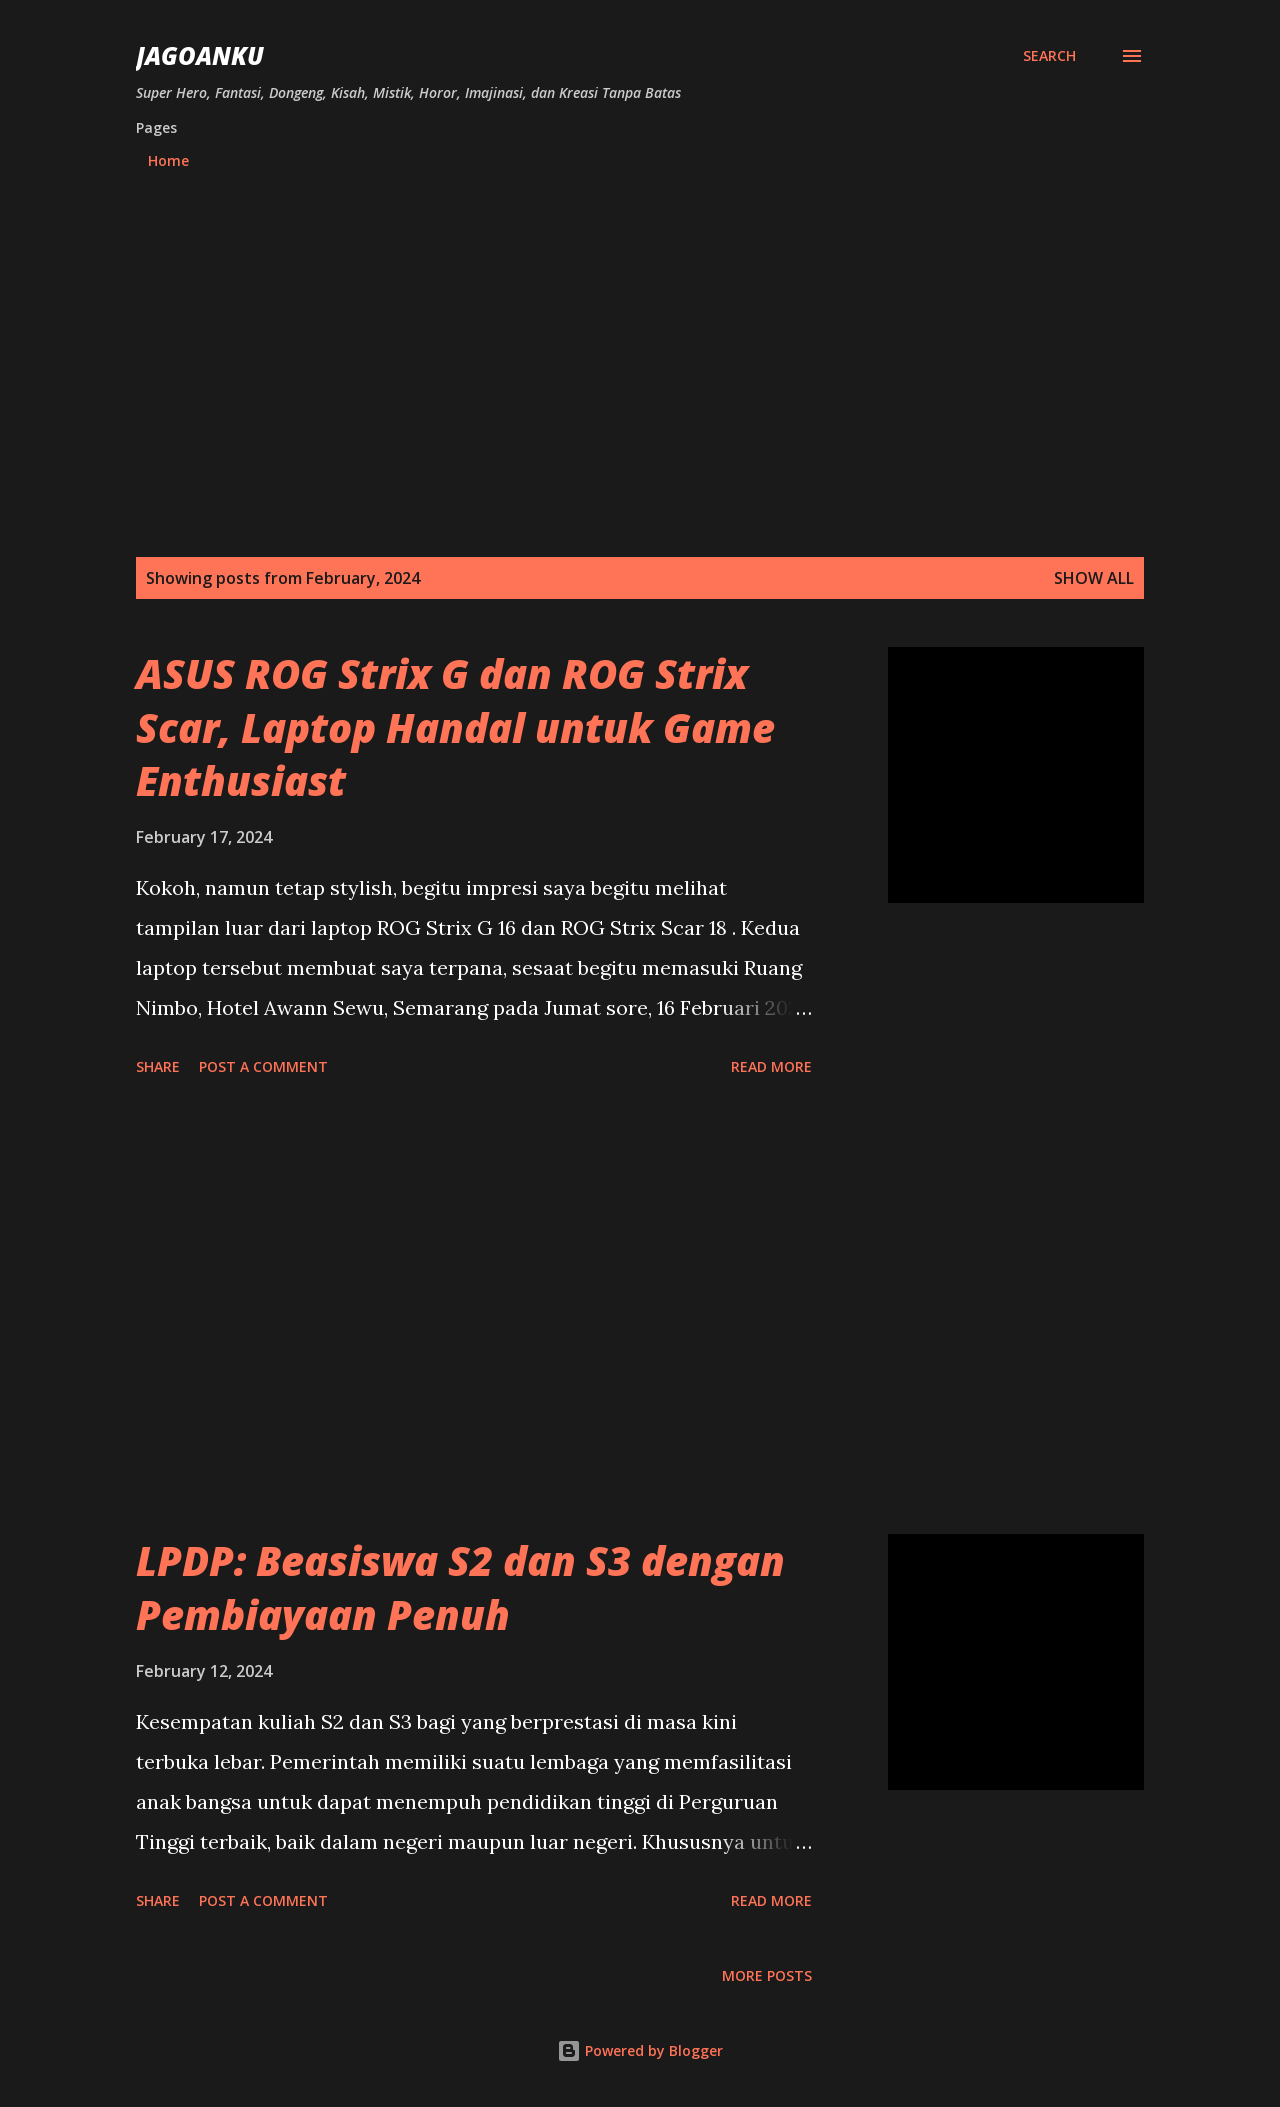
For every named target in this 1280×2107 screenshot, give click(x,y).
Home (168, 160)
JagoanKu (200, 55)
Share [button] (158, 1066)
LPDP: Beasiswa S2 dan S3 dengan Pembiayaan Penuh (460, 1587)
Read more (771, 1066)
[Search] (1049, 56)
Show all (1094, 578)
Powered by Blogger (640, 2050)
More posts (767, 1975)
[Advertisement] (640, 367)
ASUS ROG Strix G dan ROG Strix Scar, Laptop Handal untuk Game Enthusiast (455, 727)
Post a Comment (263, 1066)
